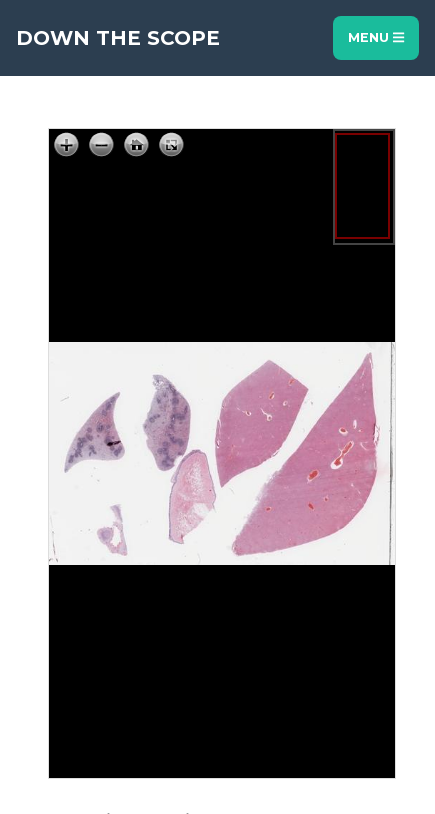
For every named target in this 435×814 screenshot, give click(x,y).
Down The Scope (118, 38)
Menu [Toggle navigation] (376, 37)
